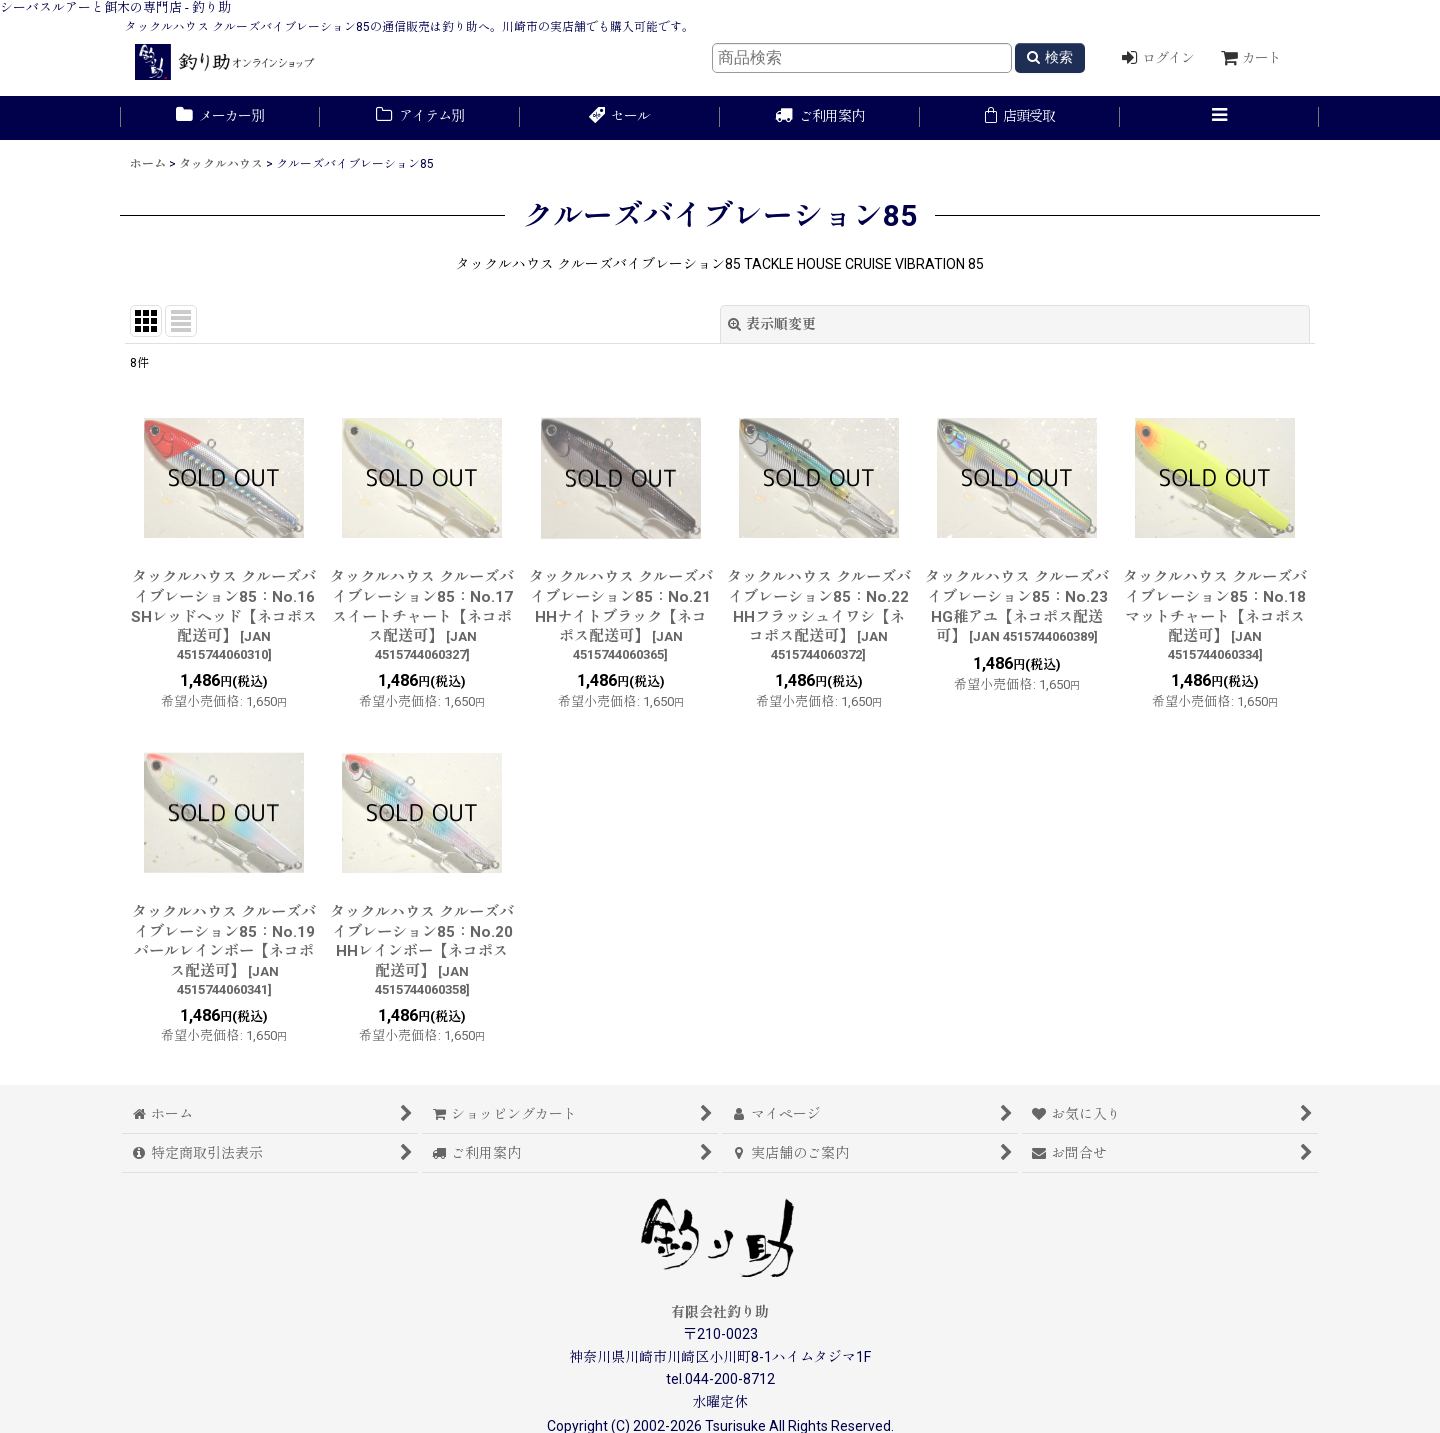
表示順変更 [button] (772, 324)
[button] (1220, 118)
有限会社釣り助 (720, 1312)
